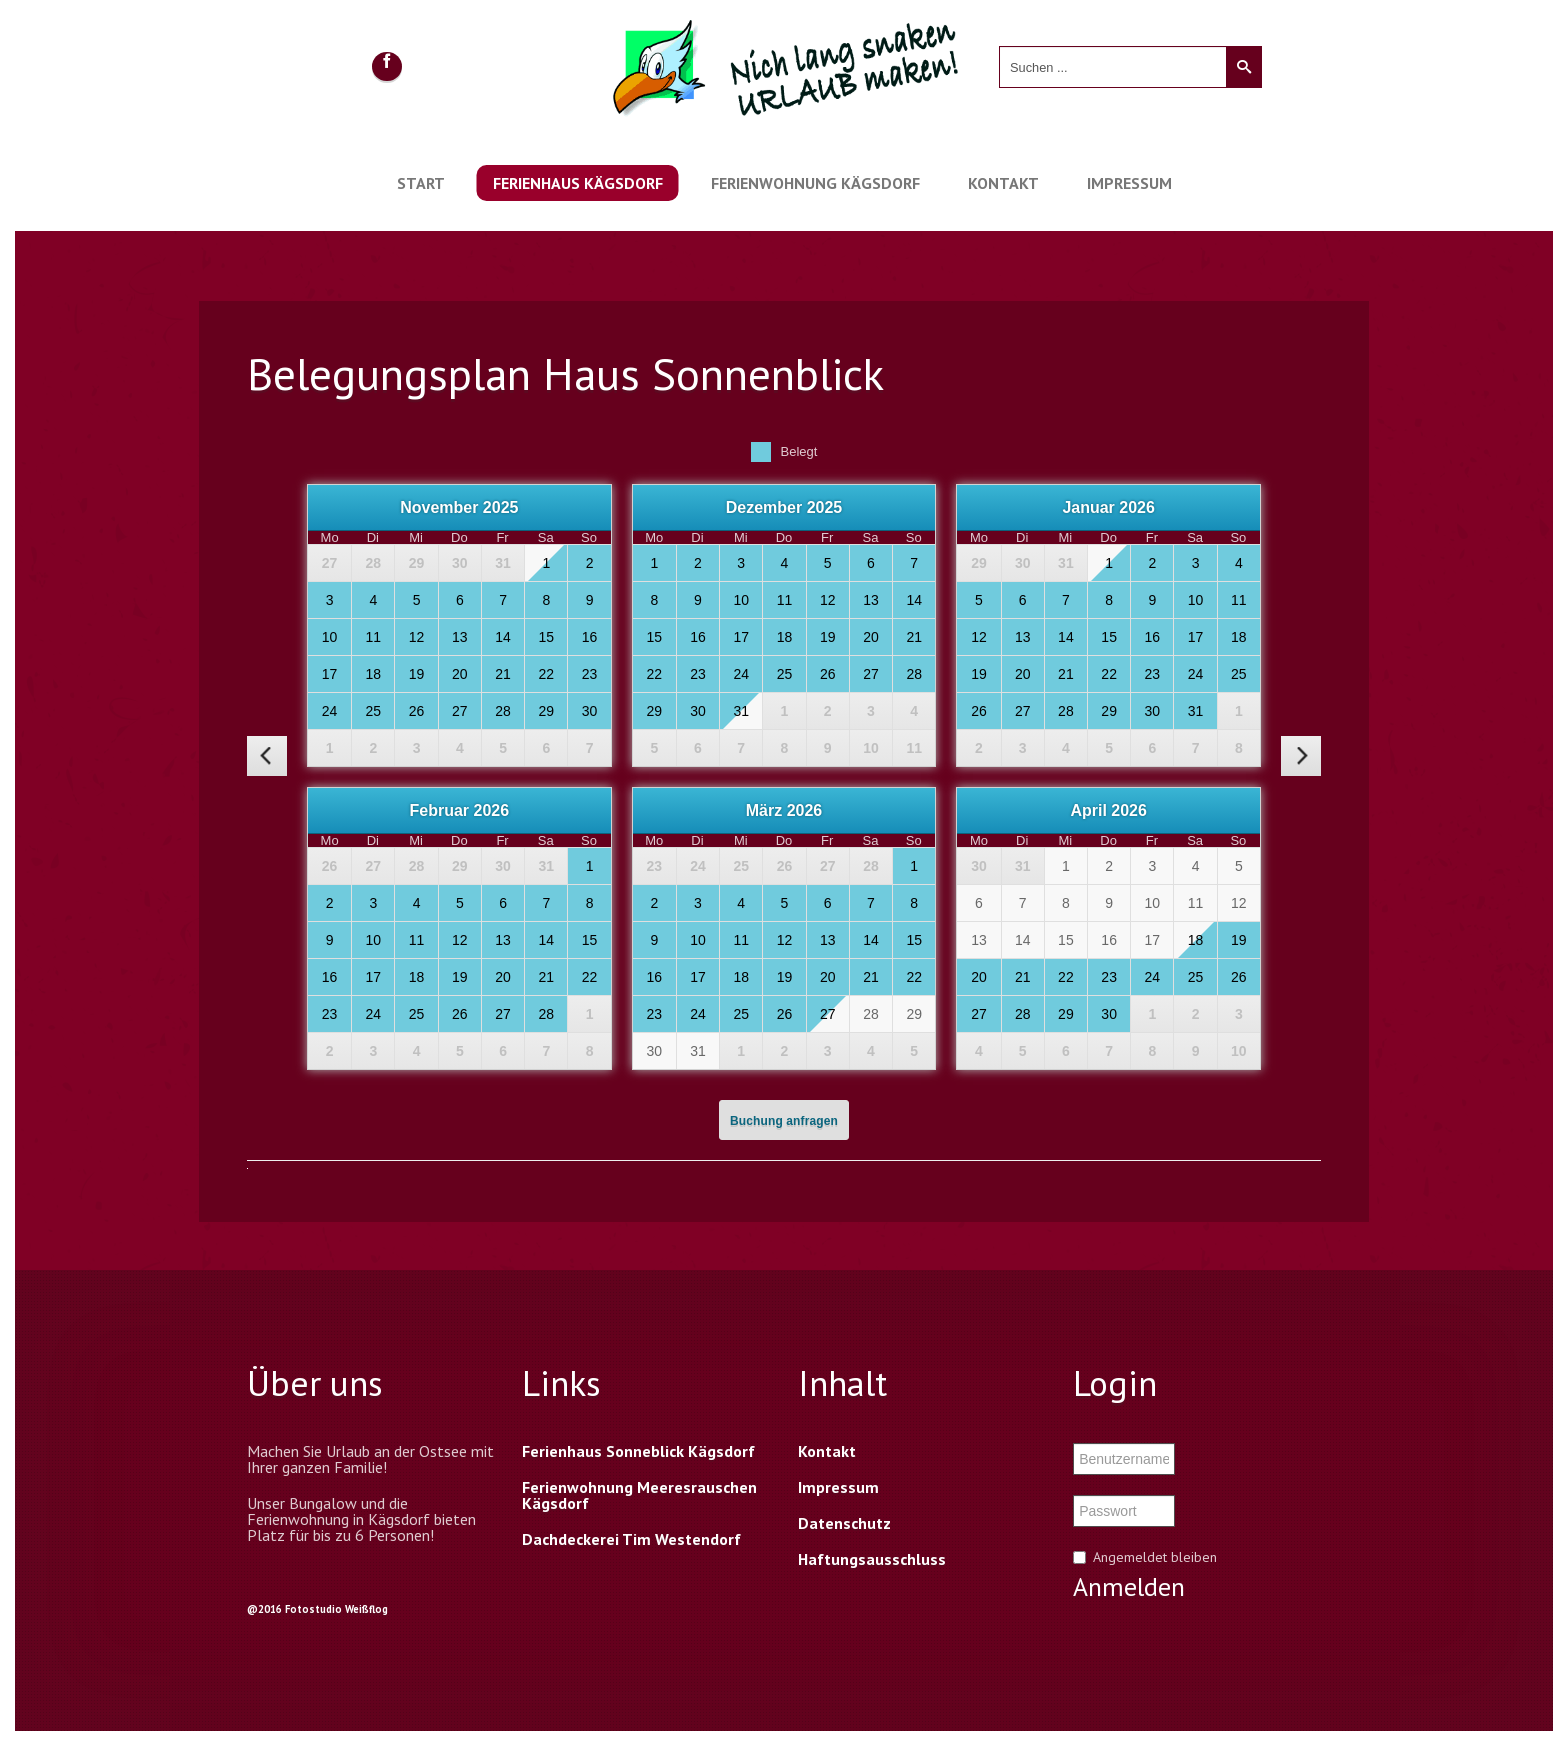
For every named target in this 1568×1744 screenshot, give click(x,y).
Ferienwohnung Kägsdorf (815, 183)
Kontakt (1003, 183)
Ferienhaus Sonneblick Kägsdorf (638, 1451)
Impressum (1129, 183)
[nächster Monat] (1301, 756)
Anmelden (1129, 1587)
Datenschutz (844, 1523)
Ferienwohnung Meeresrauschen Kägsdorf (639, 1495)
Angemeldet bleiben (1155, 1557)
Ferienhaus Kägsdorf (578, 183)
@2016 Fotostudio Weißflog (317, 1609)
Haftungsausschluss (872, 1559)
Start (421, 183)
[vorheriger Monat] (267, 756)
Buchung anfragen (784, 1121)
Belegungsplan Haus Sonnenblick (565, 373)
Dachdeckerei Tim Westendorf (631, 1539)
